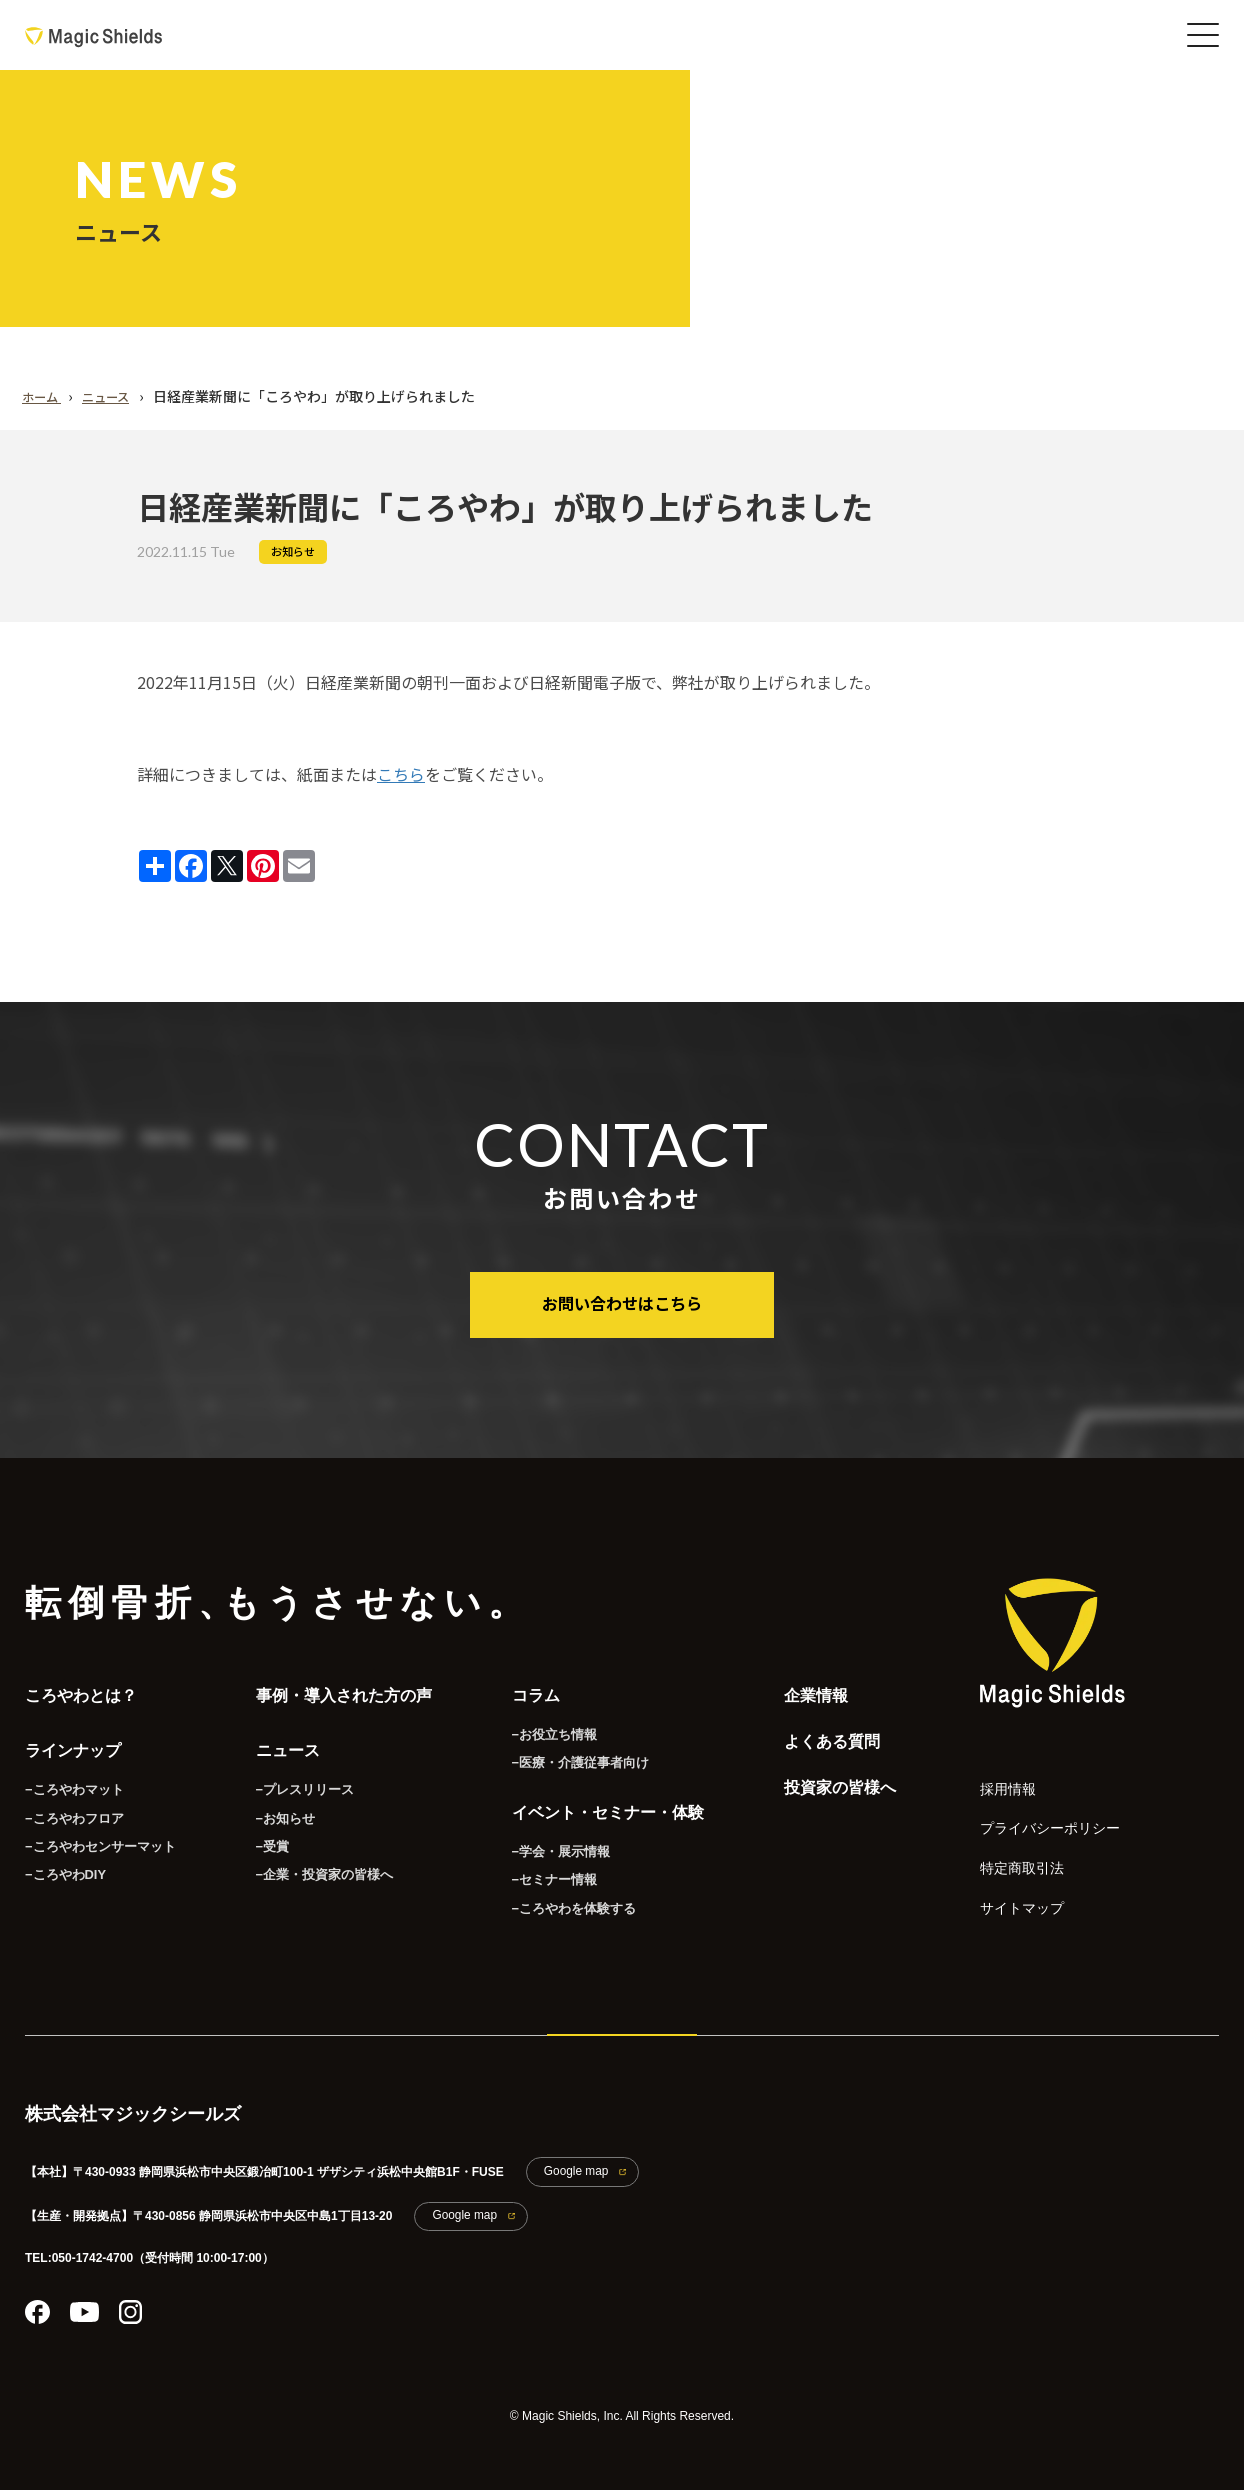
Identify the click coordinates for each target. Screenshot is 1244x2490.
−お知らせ (271, 1804)
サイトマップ (1010, 1885)
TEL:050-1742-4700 (79, 2235)
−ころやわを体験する (557, 1896)
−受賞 (259, 1833)
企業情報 (804, 1689)
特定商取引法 (1010, 1850)
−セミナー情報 (539, 1867)
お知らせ (293, 552)
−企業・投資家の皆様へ (307, 1862)
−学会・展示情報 (545, 1838)
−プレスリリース (289, 1775)
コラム (524, 1689)
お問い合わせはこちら (622, 1302)
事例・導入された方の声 (332, 1689)
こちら (401, 774)
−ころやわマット (70, 1775)
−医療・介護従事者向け (563, 1753)
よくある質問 (820, 1739)
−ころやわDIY (62, 1862)
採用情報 (1000, 1780)
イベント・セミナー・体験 (596, 1802)
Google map (567, 2155)
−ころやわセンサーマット (94, 1833)
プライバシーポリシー (1030, 1815)
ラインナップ (73, 1739)
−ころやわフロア (70, 1804)
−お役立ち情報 (539, 1724)
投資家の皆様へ (828, 1790)
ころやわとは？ (81, 1689)
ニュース (276, 1739)
